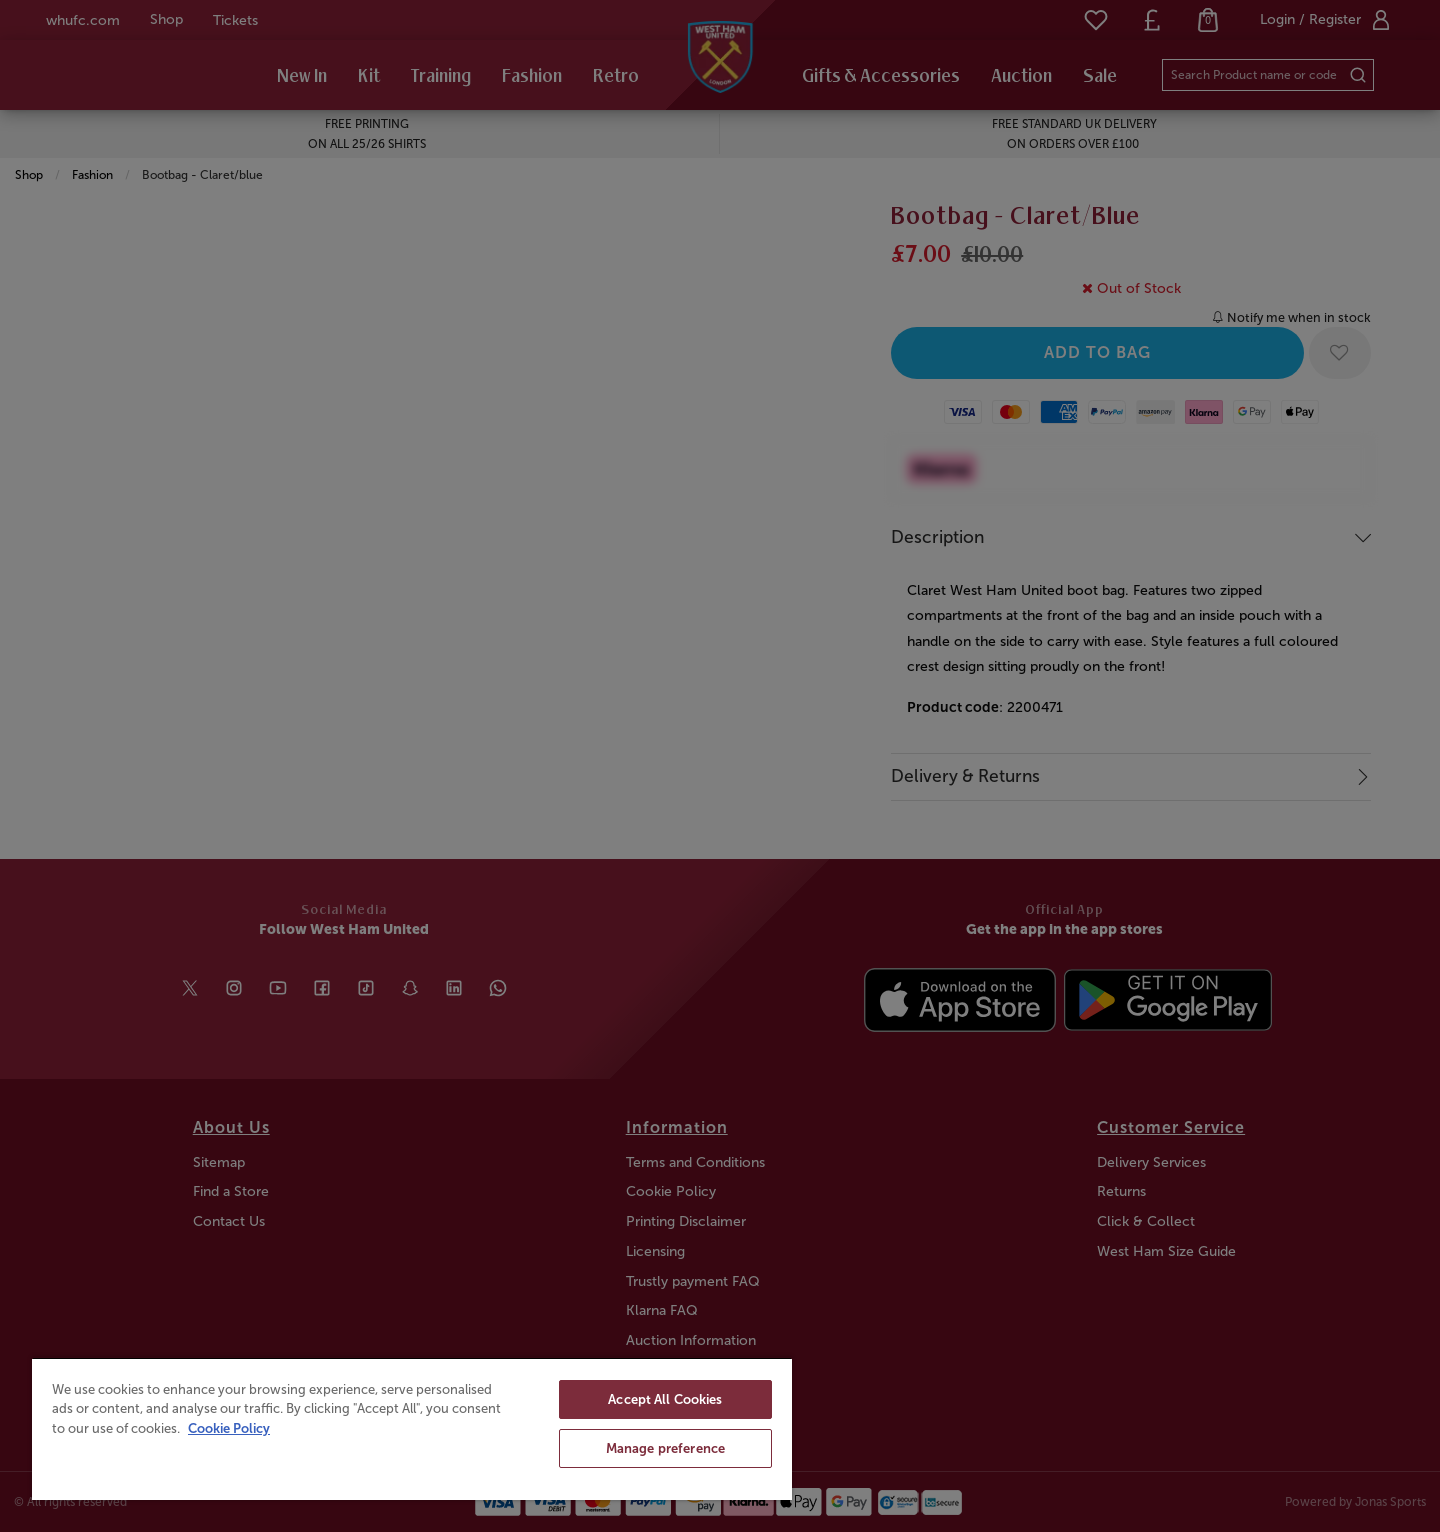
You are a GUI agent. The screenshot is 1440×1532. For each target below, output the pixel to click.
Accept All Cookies (665, 1399)
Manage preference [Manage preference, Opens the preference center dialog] (665, 1448)
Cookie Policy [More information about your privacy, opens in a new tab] (229, 1428)
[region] (412, 1428)
